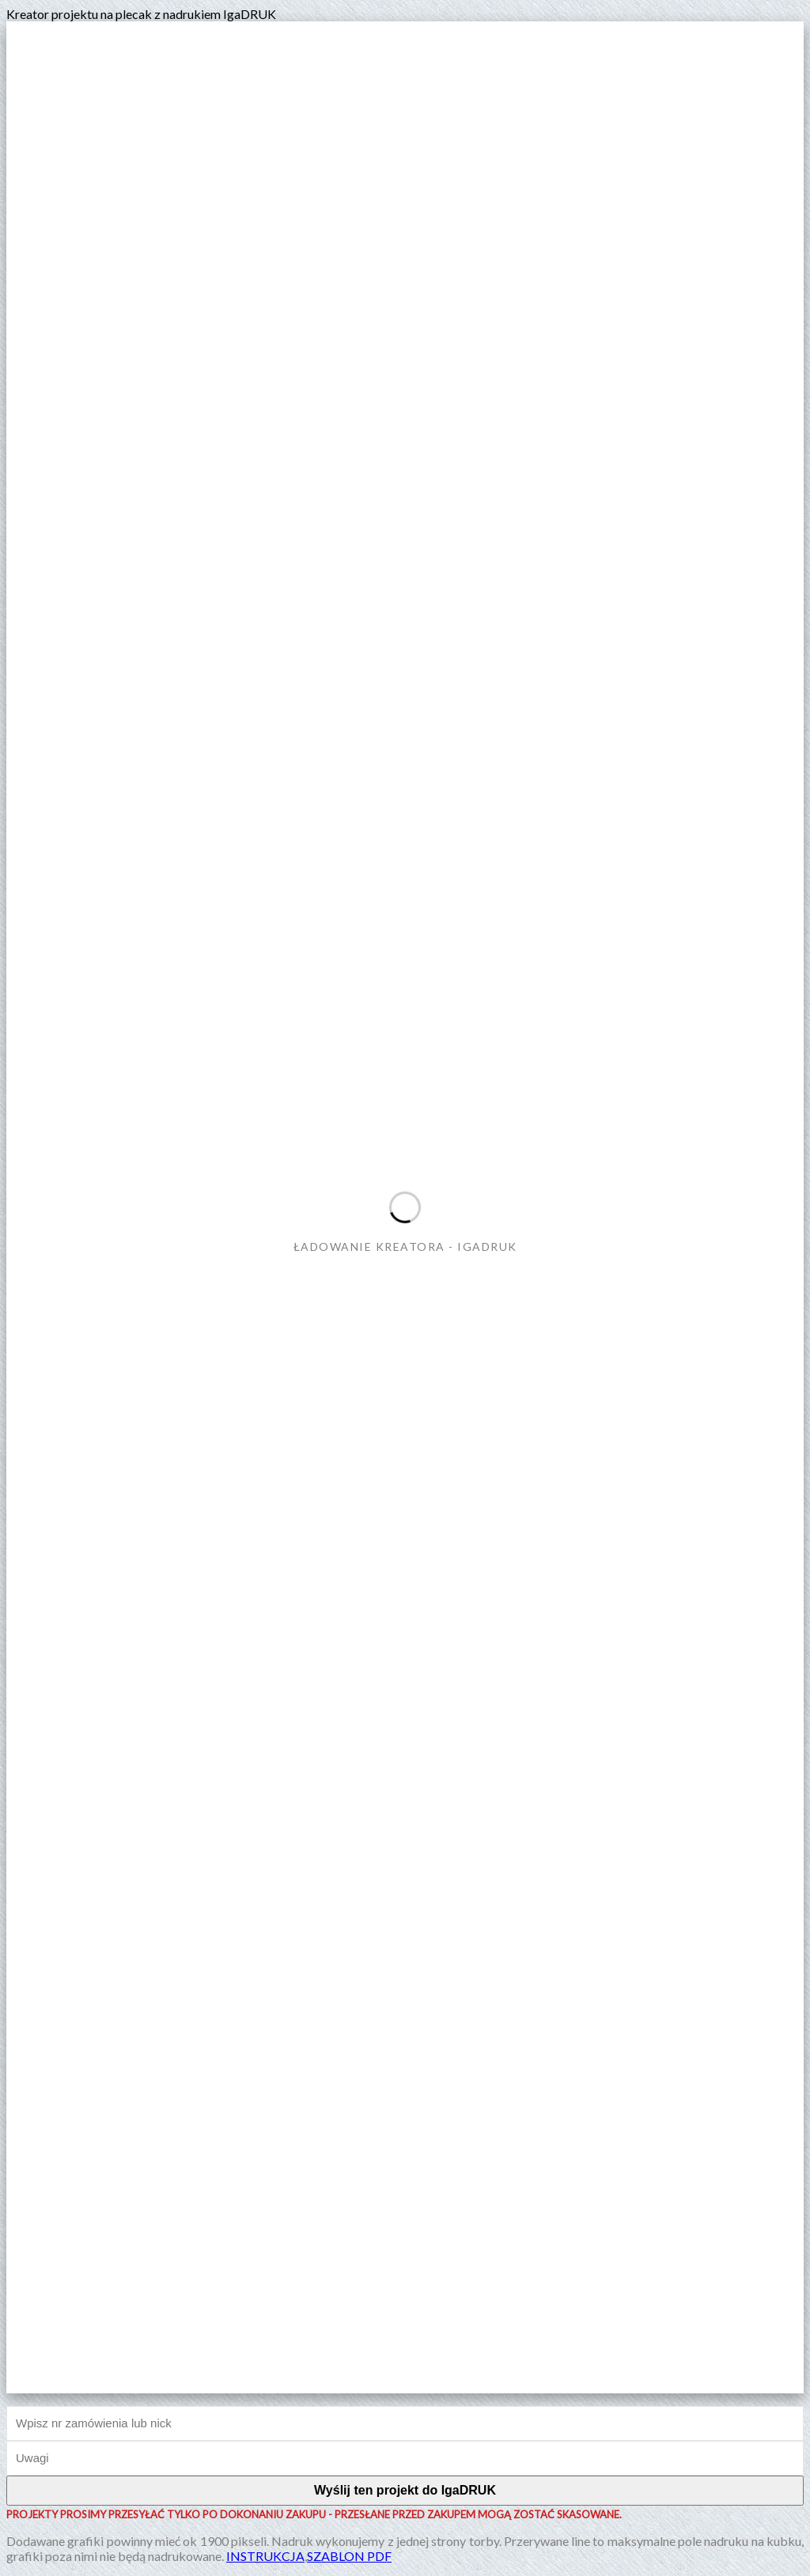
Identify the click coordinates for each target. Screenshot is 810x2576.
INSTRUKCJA (265, 2555)
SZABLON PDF (349, 2555)
